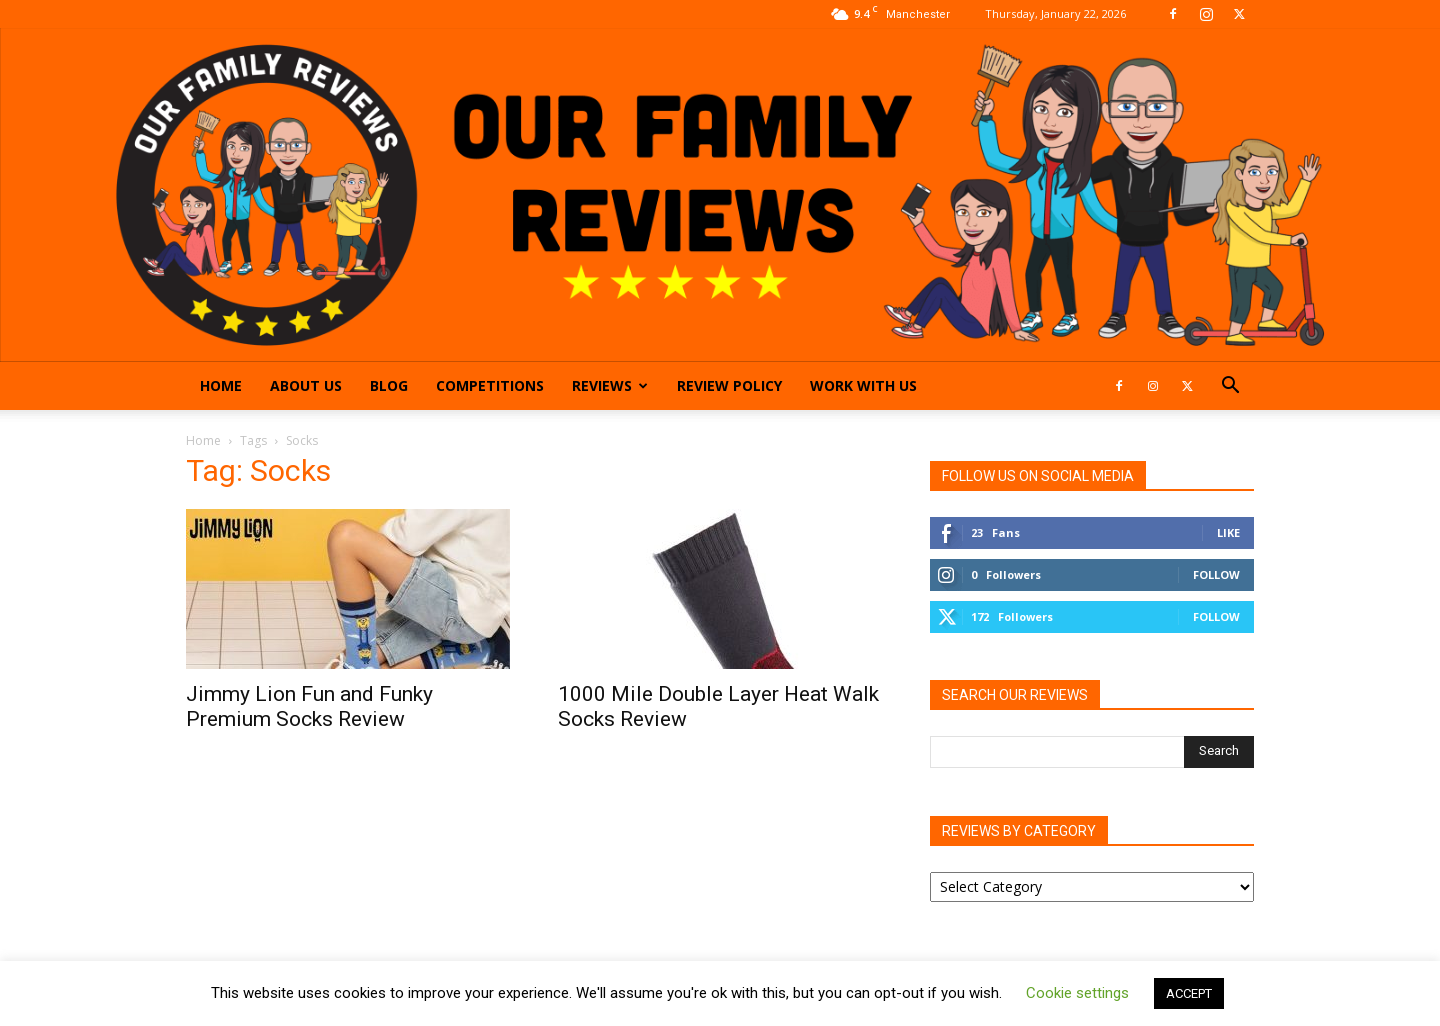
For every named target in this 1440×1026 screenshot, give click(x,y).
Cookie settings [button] (1077, 993)
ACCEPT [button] (1189, 993)
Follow (1216, 574)
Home (221, 385)
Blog (389, 385)
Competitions (490, 385)
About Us (306, 385)
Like (1228, 532)
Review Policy (729, 385)
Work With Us (863, 385)
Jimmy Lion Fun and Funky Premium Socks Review (309, 706)
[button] (1230, 387)
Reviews (610, 385)
